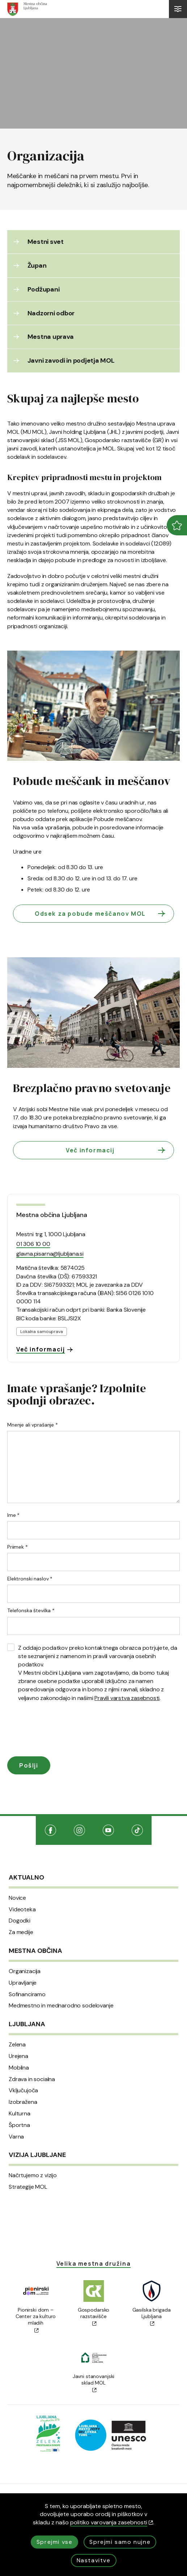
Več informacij (116, 1127)
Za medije (21, 1910)
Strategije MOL (28, 2165)
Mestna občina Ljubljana (51, 1192)
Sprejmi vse (55, 2542)
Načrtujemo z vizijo (33, 2153)
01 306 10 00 (33, 1221)
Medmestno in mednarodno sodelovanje (61, 1983)
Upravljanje (23, 1960)
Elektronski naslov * (29, 1556)
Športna (19, 2102)
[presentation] (62, 1708)
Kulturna (19, 2091)
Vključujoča (23, 2068)
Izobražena (23, 2080)
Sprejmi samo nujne (119, 2542)
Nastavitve (94, 2560)
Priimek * (17, 1524)
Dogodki (19, 1898)
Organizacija (25, 1949)
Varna (16, 2114)
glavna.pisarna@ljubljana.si (50, 1231)
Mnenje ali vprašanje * (32, 1402)
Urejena (18, 2033)
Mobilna (19, 2045)
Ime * (13, 1492)
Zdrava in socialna (32, 2057)
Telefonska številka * (31, 1588)
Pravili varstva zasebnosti (127, 1675)
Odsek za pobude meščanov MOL (101, 891)
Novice (17, 1875)
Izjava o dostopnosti (93, 2485)
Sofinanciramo (27, 1972)
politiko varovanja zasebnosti (111, 2522)
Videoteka (22, 1887)
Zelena (17, 2022)
